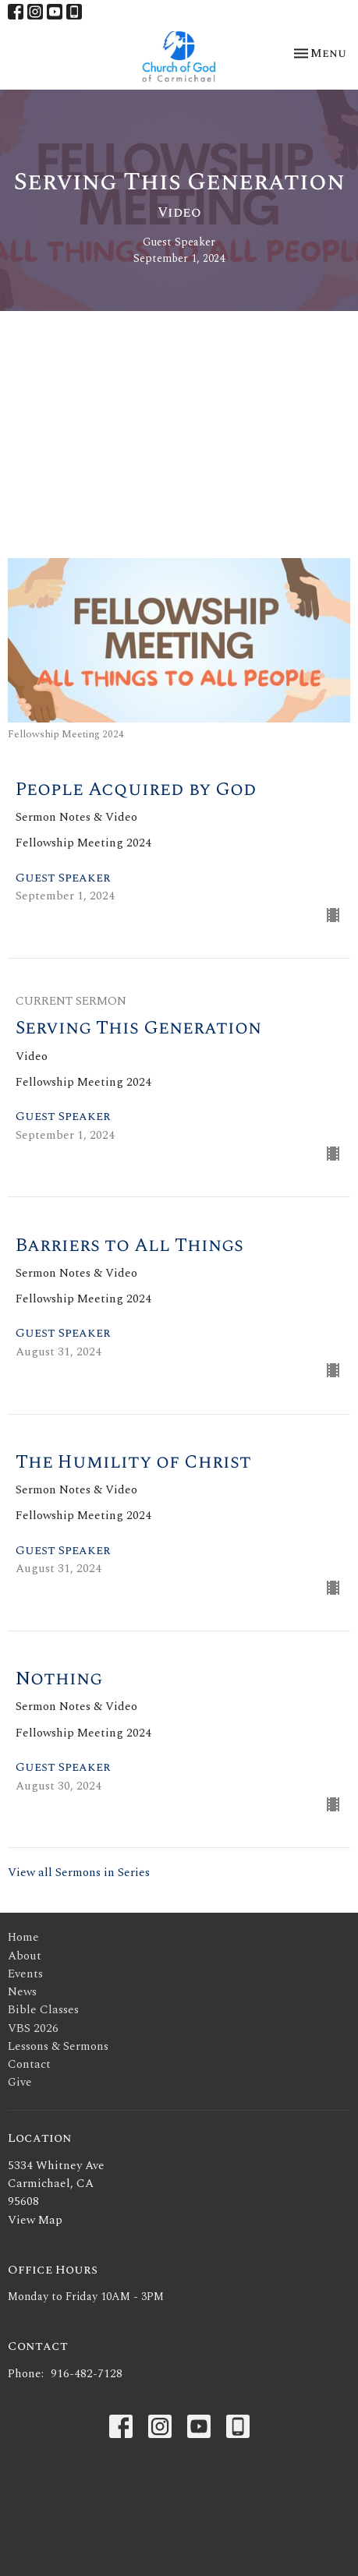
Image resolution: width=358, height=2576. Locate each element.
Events (25, 1974)
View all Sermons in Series (79, 1873)
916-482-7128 (86, 2374)
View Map (35, 2220)
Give (20, 2082)
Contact (29, 2064)
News (22, 1992)
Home (23, 1937)
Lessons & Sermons (58, 2046)
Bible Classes (43, 2010)
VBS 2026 (33, 2028)
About (24, 1956)
